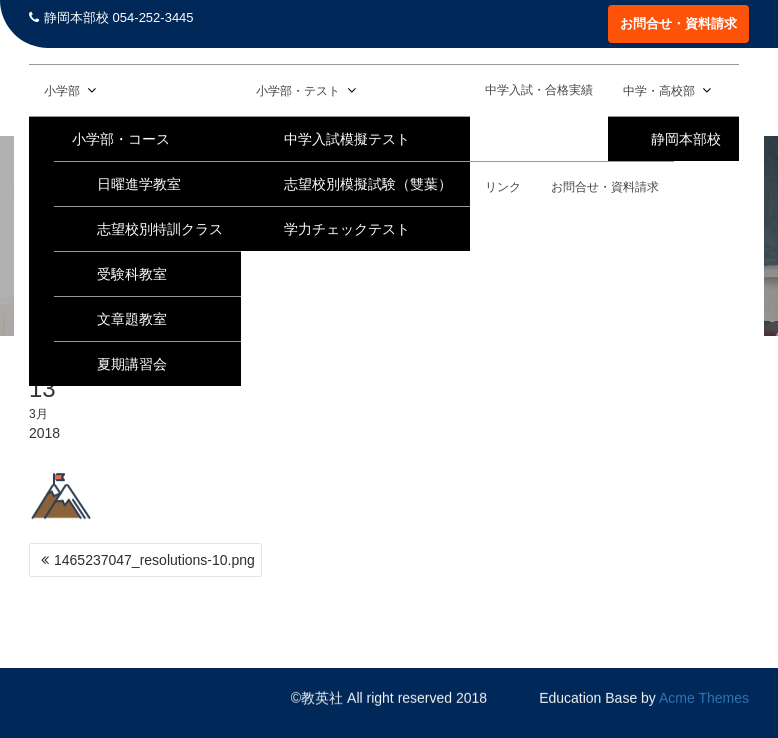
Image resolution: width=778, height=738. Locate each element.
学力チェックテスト (347, 229)
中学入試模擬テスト (347, 139)
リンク (503, 187)
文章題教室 (132, 319)
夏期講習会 (132, 364)
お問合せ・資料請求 (678, 23)
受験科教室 (132, 274)
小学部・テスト (298, 91)
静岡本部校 (686, 139)
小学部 (62, 91)
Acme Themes (704, 698)
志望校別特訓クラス (160, 229)
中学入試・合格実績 (539, 90)
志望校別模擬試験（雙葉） (368, 184)
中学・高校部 (659, 91)
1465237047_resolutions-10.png (154, 560)
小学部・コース (121, 139)
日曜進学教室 (139, 184)
